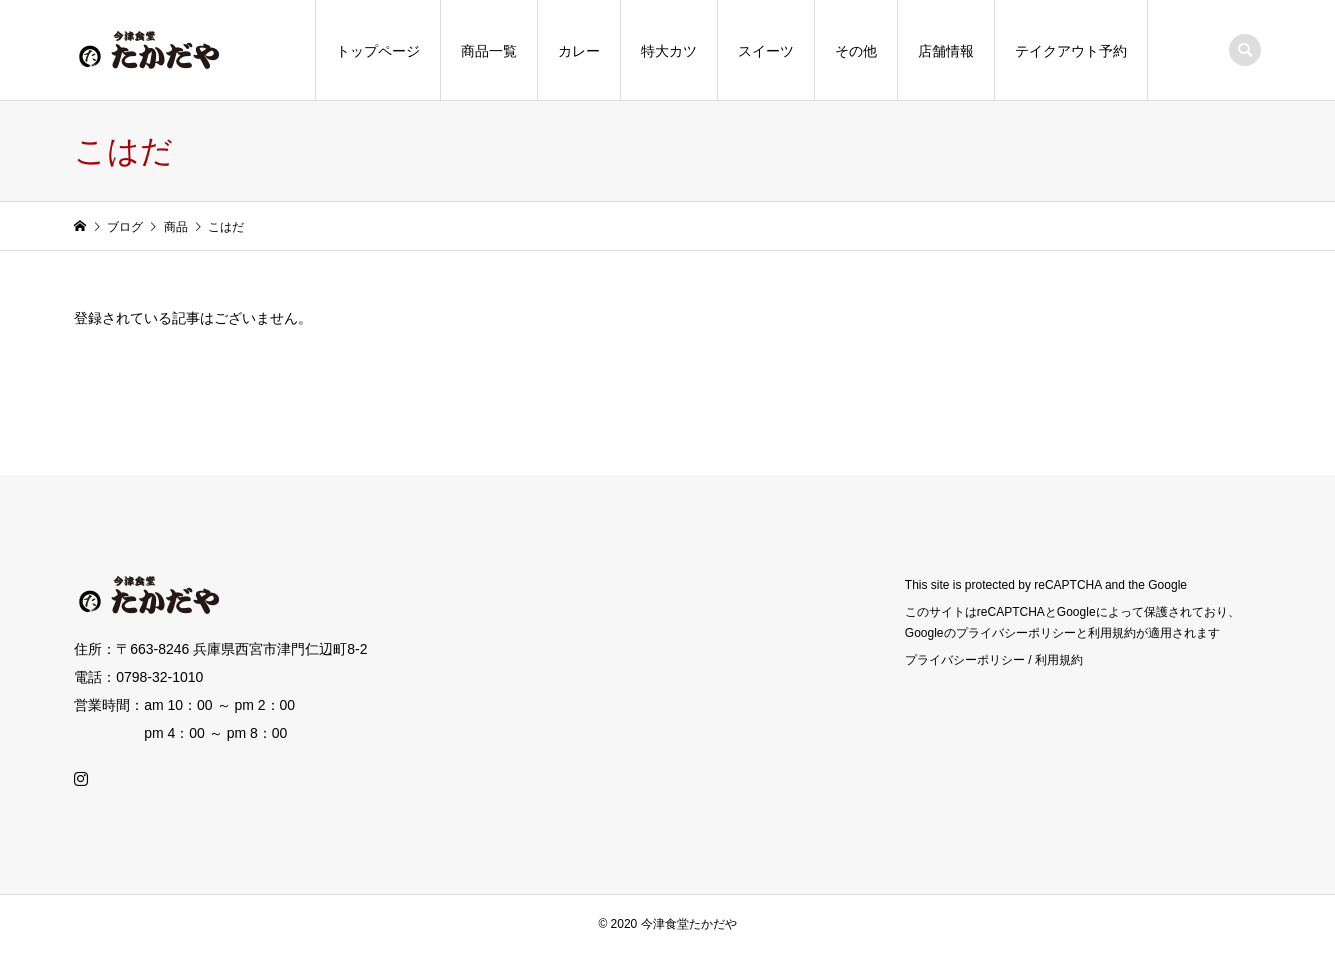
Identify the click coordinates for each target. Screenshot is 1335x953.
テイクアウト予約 (1071, 51)
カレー (579, 51)
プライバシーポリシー (965, 660)
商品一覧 (489, 51)
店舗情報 (946, 51)
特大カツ (669, 51)
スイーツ (766, 51)
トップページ (378, 51)
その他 (856, 51)
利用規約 (1059, 660)
